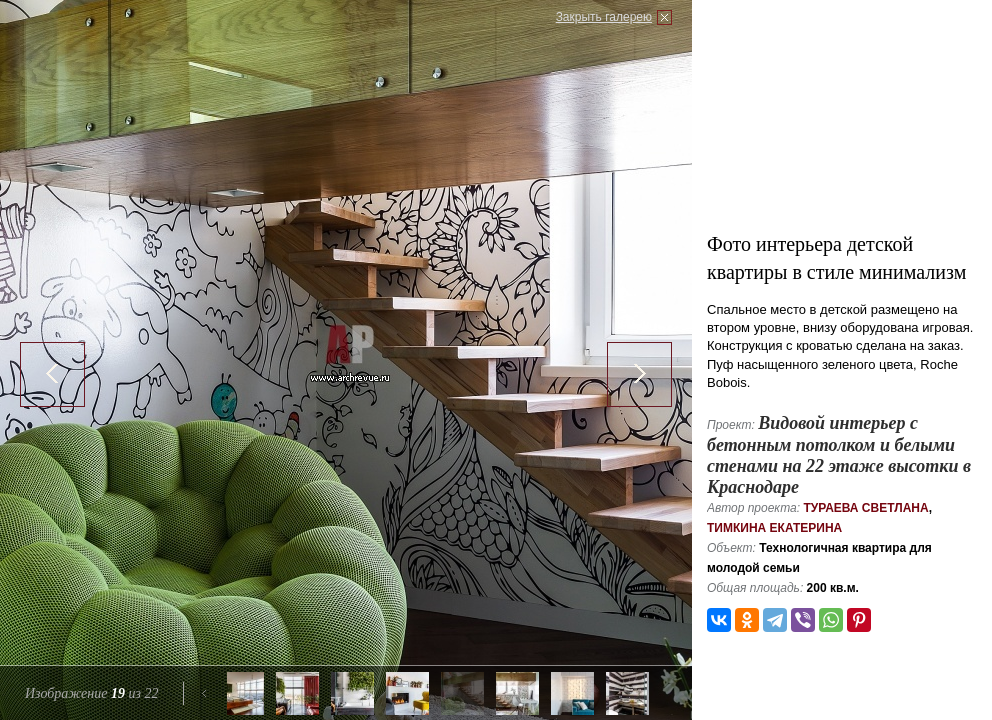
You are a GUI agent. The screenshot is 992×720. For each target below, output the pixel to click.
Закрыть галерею (604, 17)
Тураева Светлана (865, 508)
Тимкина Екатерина (774, 528)
